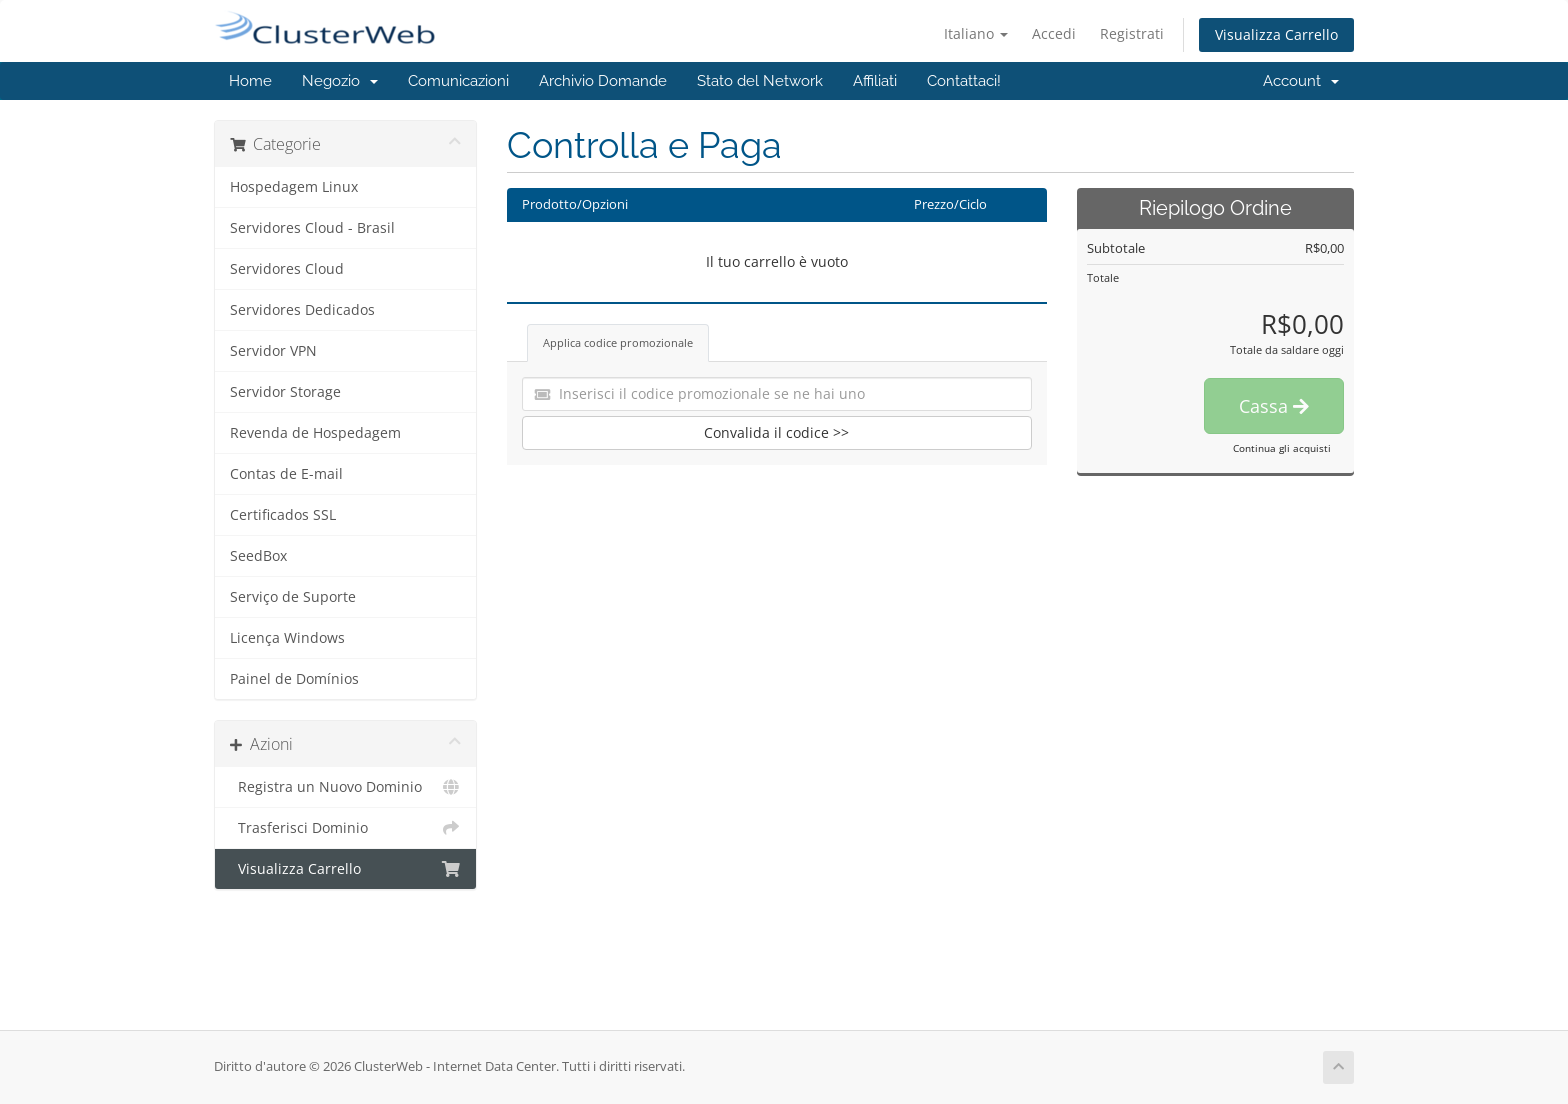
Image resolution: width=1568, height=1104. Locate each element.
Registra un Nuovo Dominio (345, 787)
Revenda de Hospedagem (315, 433)
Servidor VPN (273, 351)
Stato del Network (760, 81)
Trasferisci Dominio (345, 828)
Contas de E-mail (286, 474)
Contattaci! (964, 81)
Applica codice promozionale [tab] (618, 342)
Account (1301, 81)
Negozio (340, 81)
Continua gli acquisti (1282, 448)
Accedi (1054, 33)
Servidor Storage (285, 392)
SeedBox (258, 556)
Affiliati (875, 81)
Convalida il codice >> (776, 432)
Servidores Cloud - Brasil (312, 228)
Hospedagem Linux (294, 187)
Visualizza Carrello (1276, 34)
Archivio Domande (603, 81)
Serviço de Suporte (293, 597)
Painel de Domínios (294, 679)
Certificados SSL (283, 515)
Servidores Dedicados (302, 310)
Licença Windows (287, 638)
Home (250, 81)
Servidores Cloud (287, 269)
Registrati (1132, 33)
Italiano (976, 33)
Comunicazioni (458, 81)
